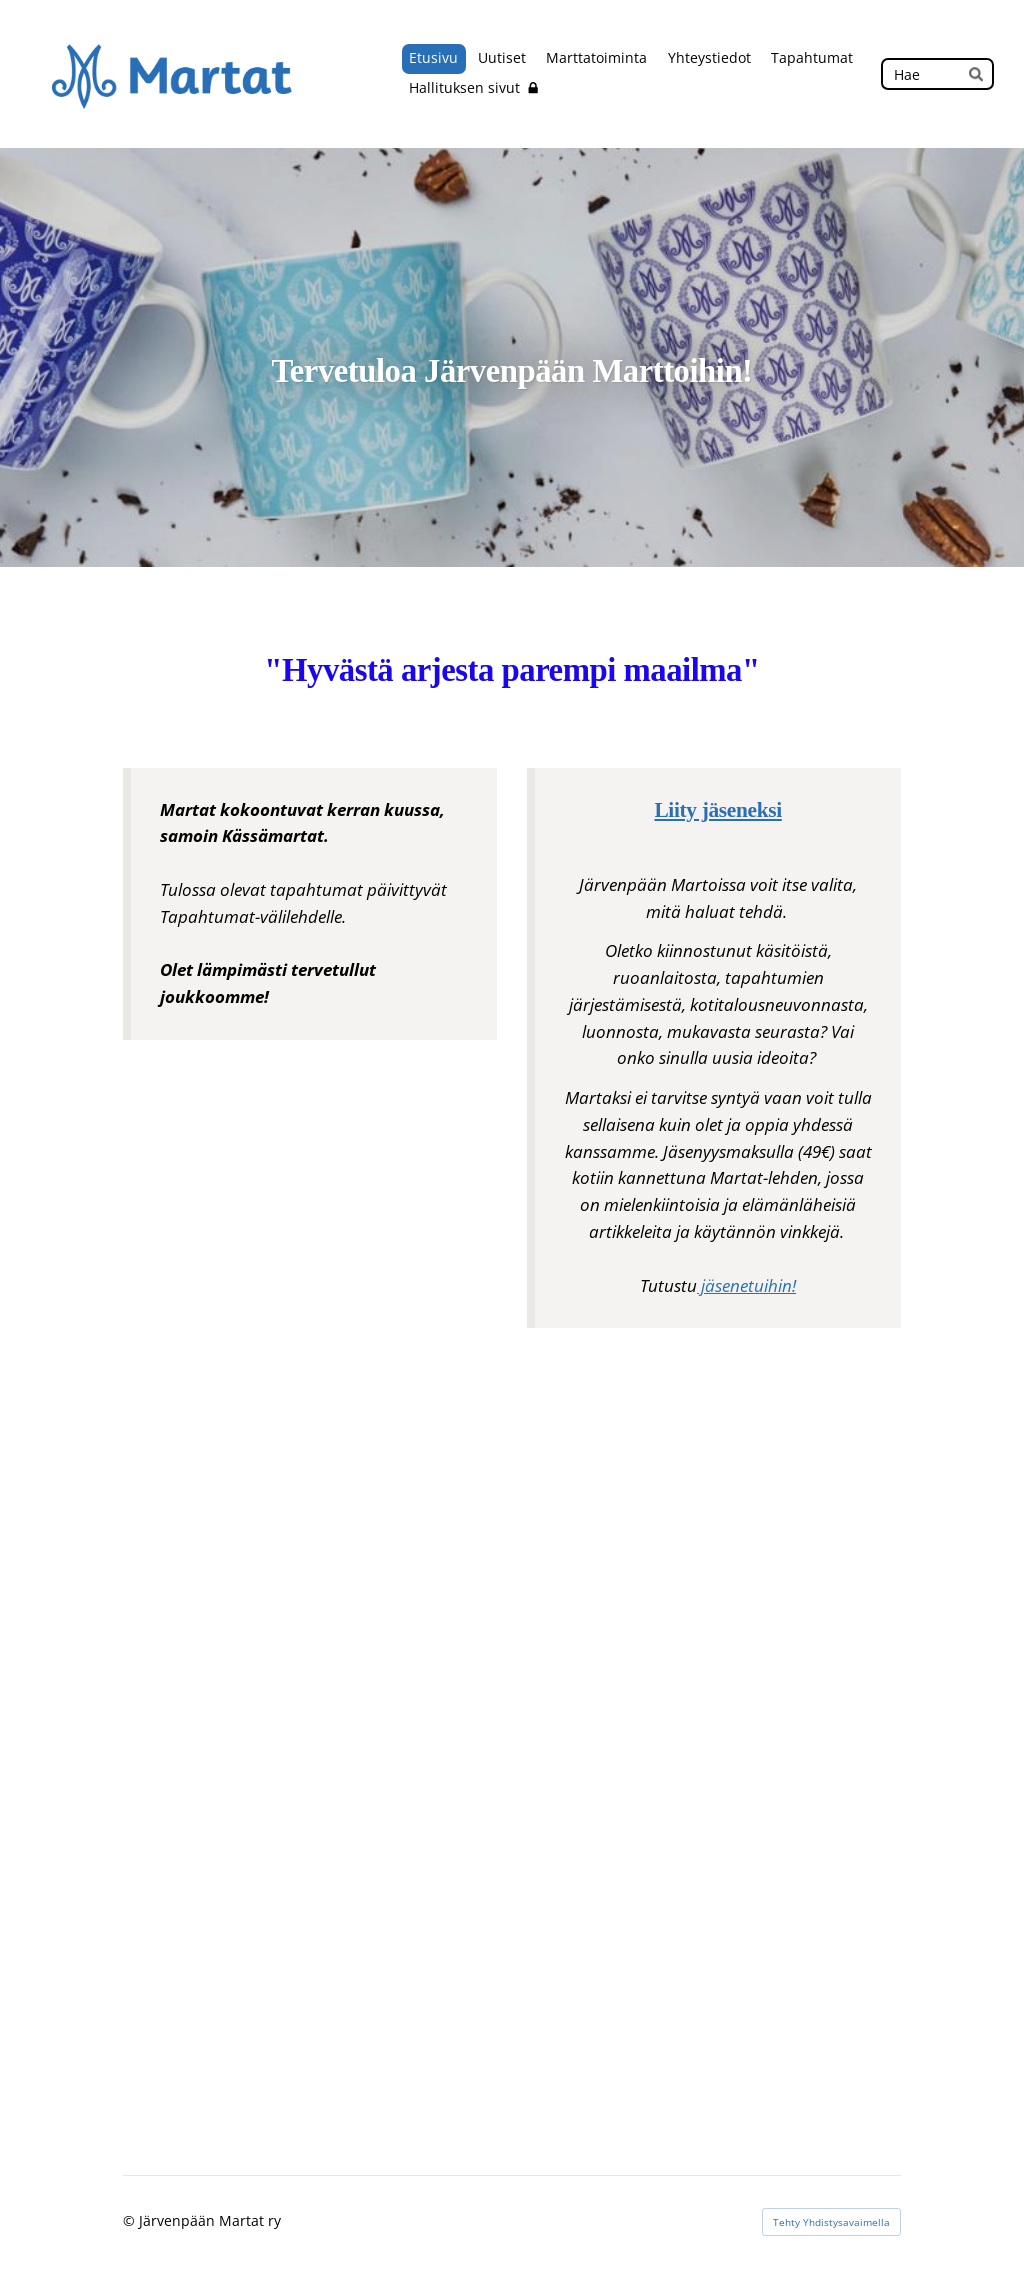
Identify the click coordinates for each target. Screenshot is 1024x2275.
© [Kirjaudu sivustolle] (131, 2220)
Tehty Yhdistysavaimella (831, 2222)
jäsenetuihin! (746, 1285)
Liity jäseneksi (717, 810)
